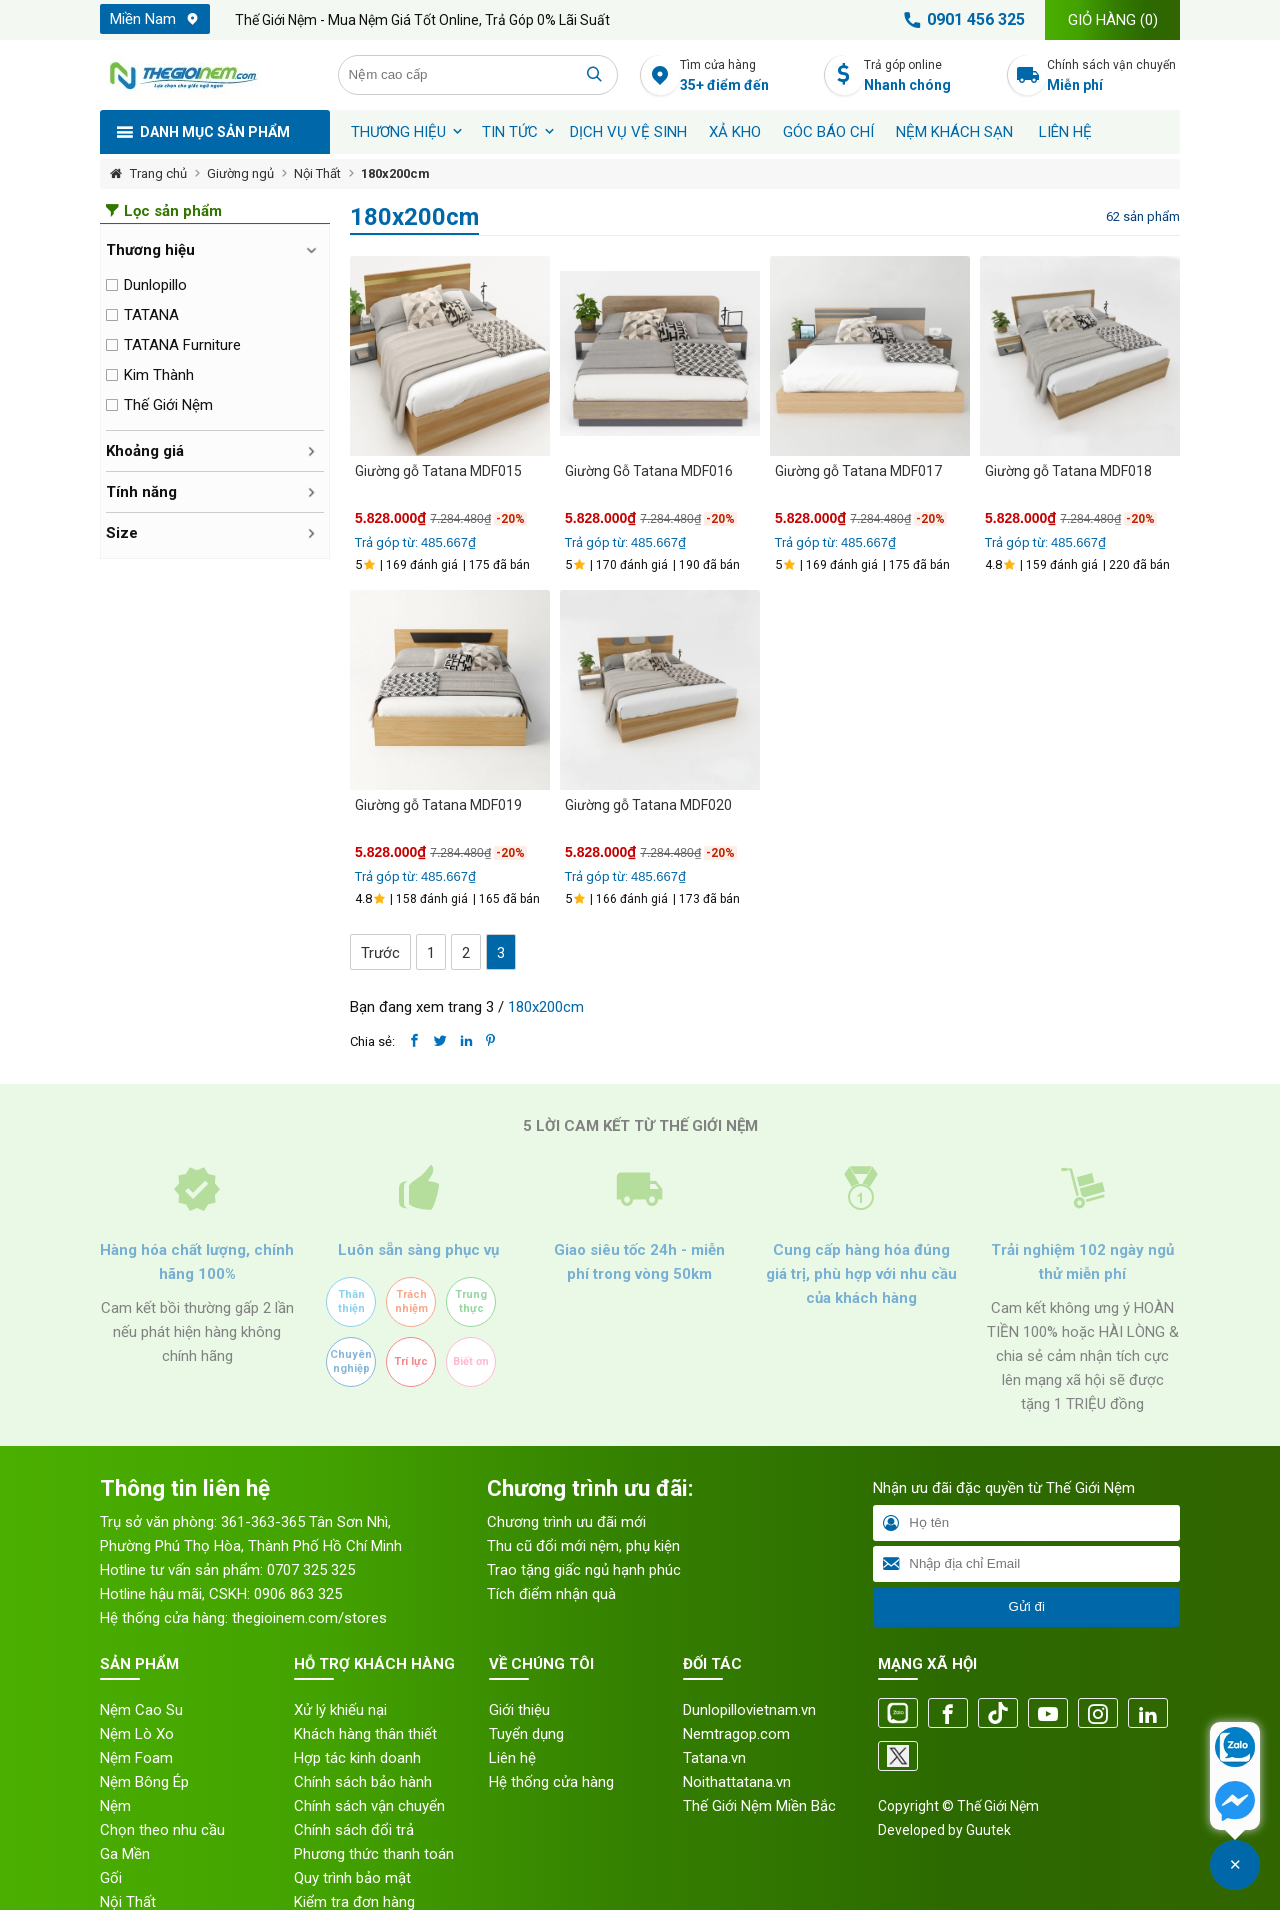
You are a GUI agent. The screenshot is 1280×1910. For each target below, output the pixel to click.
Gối (111, 1878)
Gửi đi (1026, 1606)
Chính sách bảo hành (363, 1782)
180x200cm (395, 173)
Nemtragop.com (736, 1734)
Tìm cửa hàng (746, 76)
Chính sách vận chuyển (1113, 76)
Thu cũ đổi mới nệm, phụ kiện (583, 1546)
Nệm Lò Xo (137, 1734)
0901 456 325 (961, 20)
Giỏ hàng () (1113, 20)
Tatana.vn (714, 1758)
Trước (380, 953)
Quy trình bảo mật (352, 1878)
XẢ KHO (735, 132)
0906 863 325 (298, 1594)
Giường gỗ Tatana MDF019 (438, 805)
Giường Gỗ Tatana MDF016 (649, 471)
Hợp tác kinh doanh (357, 1758)
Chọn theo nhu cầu (162, 1830)
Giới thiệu (519, 1710)
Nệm (115, 1806)
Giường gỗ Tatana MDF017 (858, 471)
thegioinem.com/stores (309, 1618)
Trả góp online (930, 76)
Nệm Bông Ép (144, 1782)
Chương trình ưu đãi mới (566, 1522)
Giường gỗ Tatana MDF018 (1068, 471)
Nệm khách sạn (954, 132)
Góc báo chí (828, 132)
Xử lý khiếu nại (340, 1710)
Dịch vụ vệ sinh (628, 132)
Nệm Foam (136, 1758)
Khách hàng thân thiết (365, 1734)
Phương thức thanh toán (374, 1854)
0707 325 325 (311, 1570)
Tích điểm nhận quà (551, 1594)
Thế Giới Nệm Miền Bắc (759, 1806)
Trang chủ (158, 173)
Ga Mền (125, 1854)
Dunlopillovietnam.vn (749, 1710)
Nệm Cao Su (141, 1710)
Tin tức (510, 132)
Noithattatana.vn (737, 1782)
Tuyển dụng (526, 1734)
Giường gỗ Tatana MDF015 (438, 471)
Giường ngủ (240, 173)
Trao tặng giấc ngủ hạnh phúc (584, 1570)
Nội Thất (317, 173)
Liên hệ (1065, 132)
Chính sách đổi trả (354, 1830)
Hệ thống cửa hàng (551, 1782)
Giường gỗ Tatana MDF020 (648, 805)
